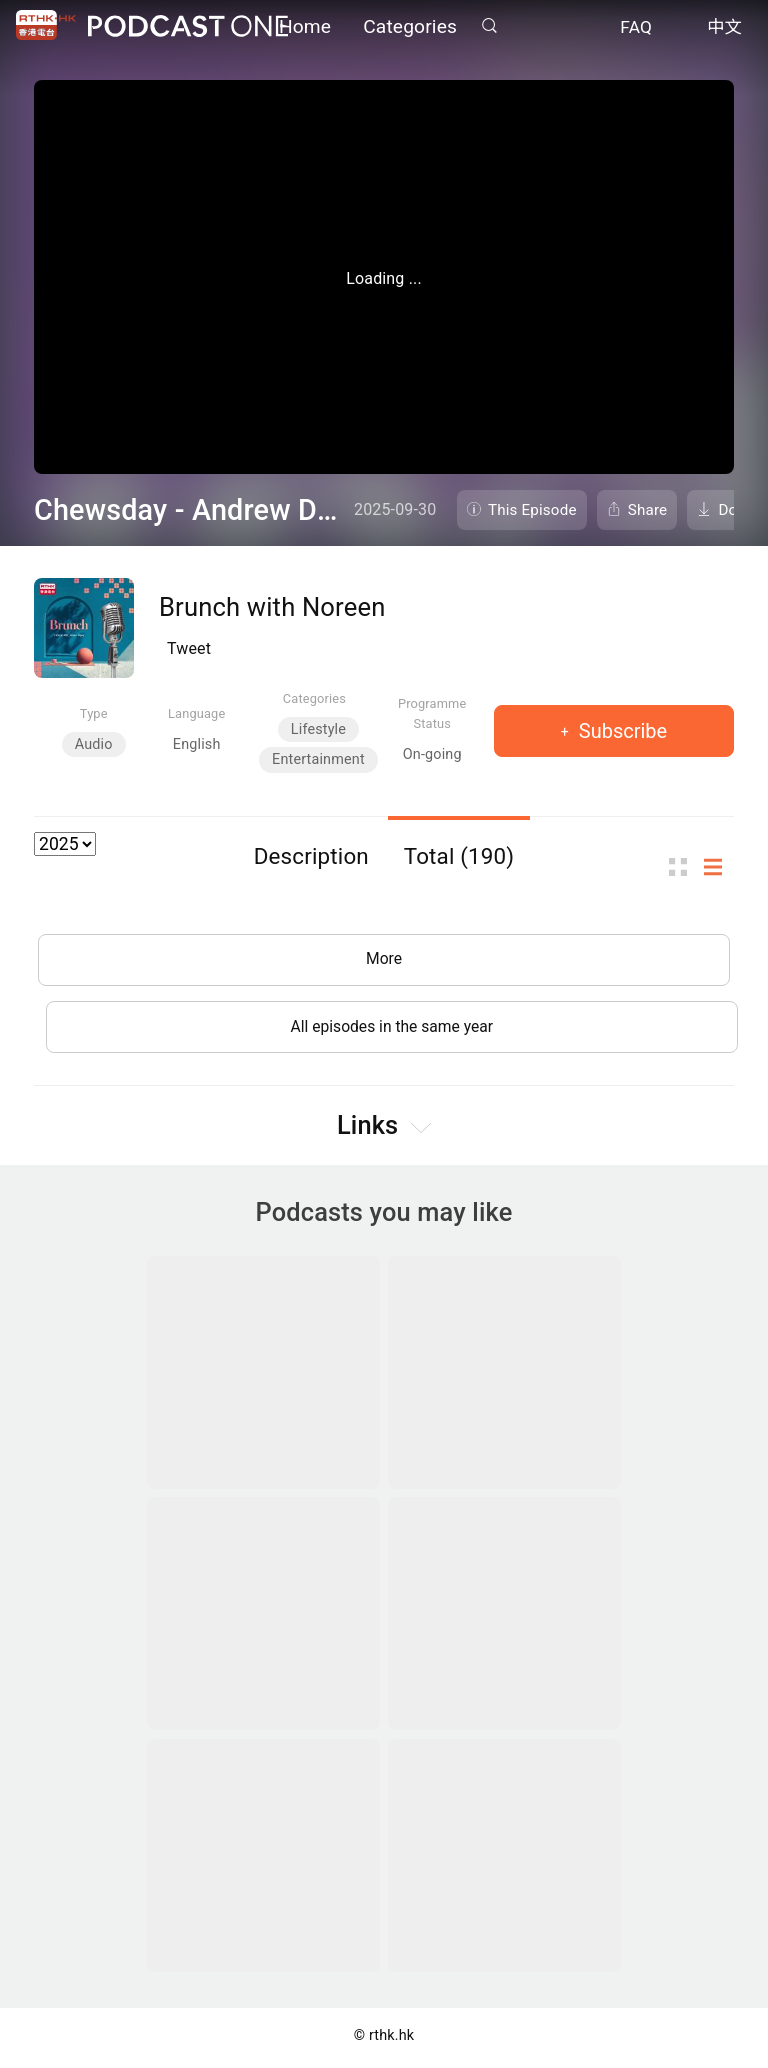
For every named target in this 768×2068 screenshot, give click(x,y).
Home (305, 27)
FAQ (636, 28)
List (719, 867)
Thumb (684, 867)
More (384, 960)
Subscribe (620, 731)
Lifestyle (318, 729)
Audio (94, 744)
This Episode (532, 510)
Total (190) (459, 856)
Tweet (189, 648)
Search (489, 26)
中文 (724, 28)
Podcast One (188, 26)
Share (648, 510)
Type (94, 713)
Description (311, 856)
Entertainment (318, 759)
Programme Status (432, 713)
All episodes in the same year (391, 1029)
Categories (410, 27)
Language (196, 713)
